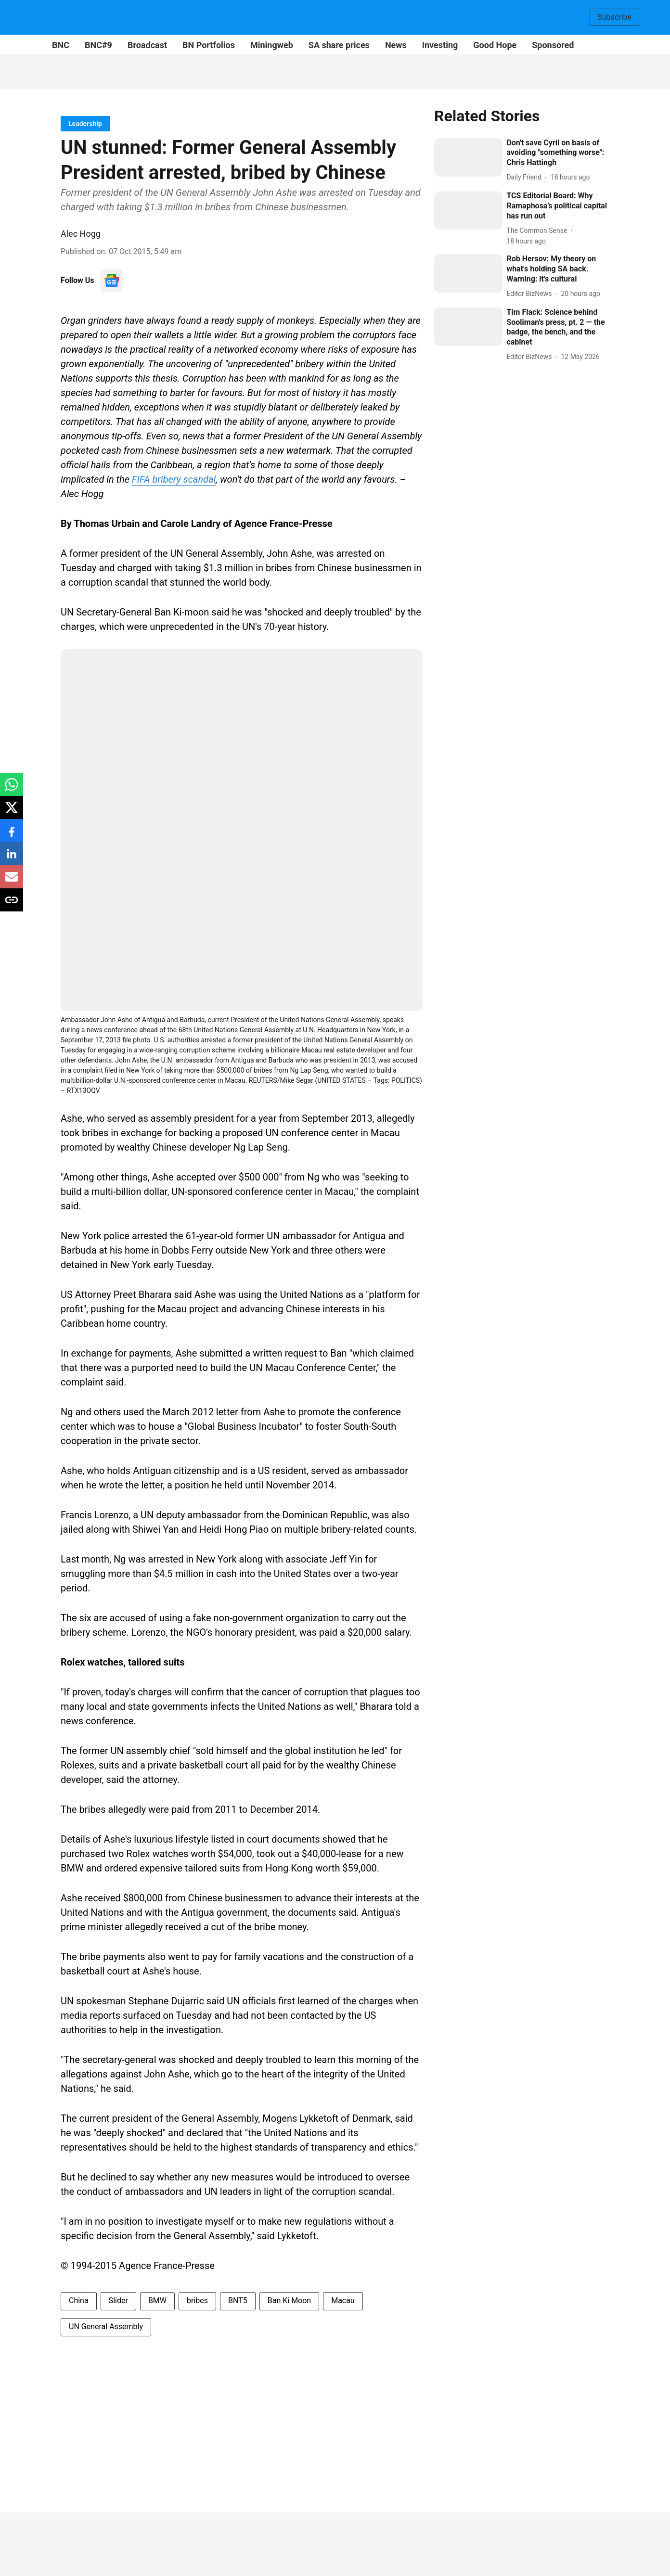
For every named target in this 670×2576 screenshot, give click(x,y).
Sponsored (553, 45)
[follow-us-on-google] (111, 280)
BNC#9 (98, 45)
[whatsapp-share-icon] (11, 789)
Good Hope (494, 45)
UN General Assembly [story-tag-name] (106, 2326)
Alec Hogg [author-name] (81, 234)
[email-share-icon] (11, 881)
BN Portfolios (208, 45)
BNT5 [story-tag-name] (237, 2300)
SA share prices (339, 45)
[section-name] (85, 123)
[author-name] (525, 177)
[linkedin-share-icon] (11, 858)
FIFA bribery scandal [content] (174, 479)
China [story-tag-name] (79, 2300)
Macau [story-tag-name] (343, 2300)
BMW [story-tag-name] (157, 2300)
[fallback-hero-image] (468, 157)
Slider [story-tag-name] (118, 2300)
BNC (60, 45)
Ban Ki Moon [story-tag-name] (289, 2300)
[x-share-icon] (11, 812)
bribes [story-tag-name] (197, 2300)
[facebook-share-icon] (11, 835)
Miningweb (271, 45)
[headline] (557, 153)
